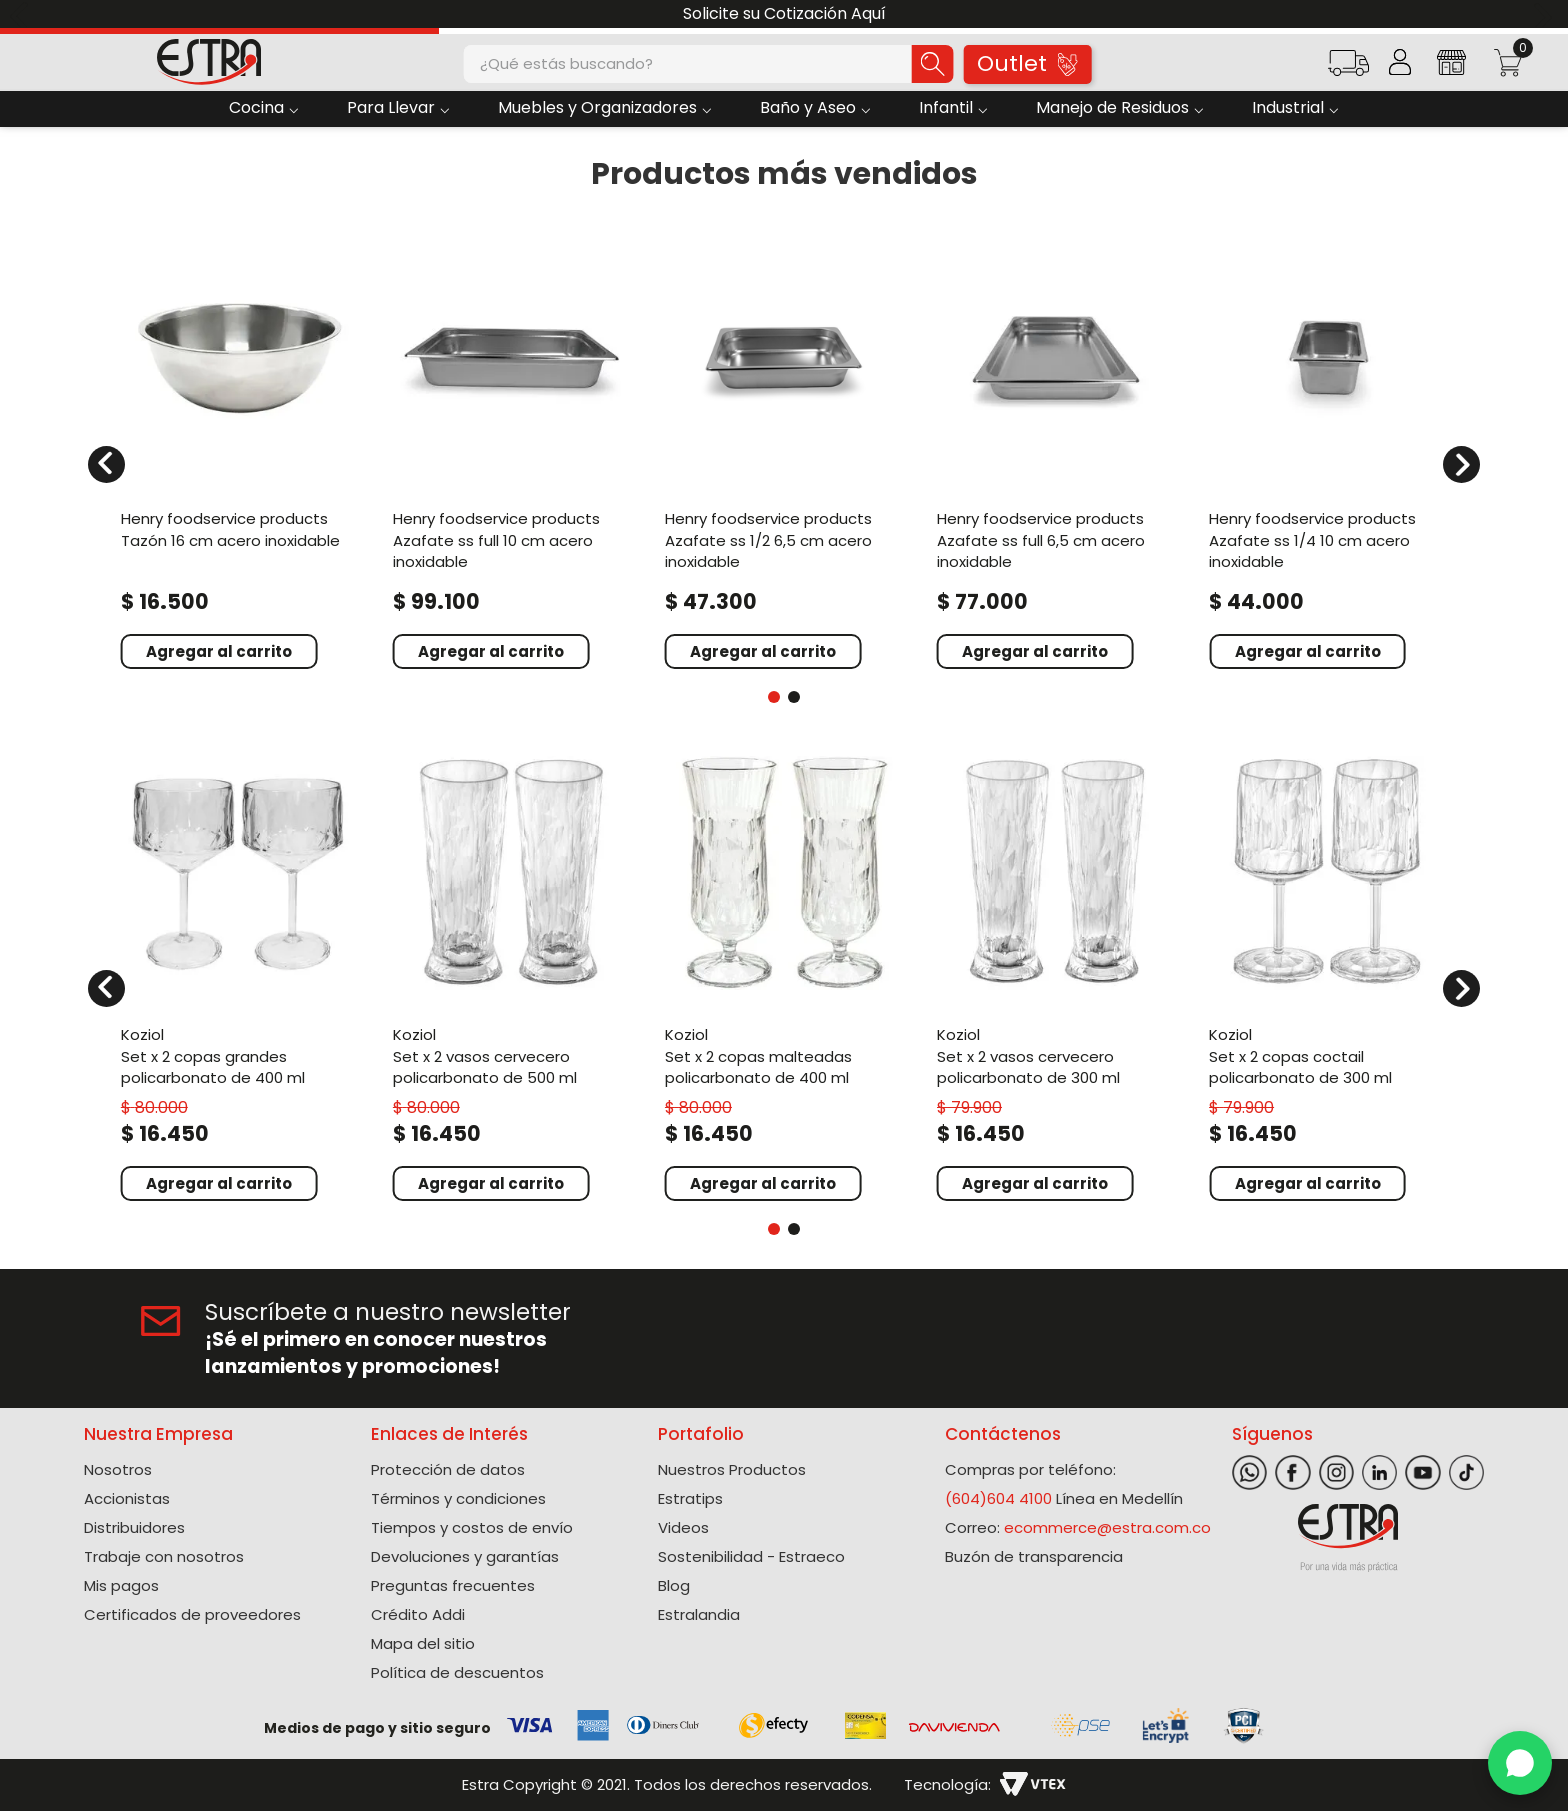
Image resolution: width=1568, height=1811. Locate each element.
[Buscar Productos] (933, 64)
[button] (1348, 69)
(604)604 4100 (998, 1498)
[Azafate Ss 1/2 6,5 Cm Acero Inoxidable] (784, 452)
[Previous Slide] (22, 14)
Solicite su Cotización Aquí (784, 13)
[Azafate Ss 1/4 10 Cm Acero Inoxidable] (1328, 452)
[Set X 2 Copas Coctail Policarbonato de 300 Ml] (1328, 975)
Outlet (1027, 63)
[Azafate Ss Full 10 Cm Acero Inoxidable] (512, 452)
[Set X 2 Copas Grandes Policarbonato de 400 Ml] (240, 975)
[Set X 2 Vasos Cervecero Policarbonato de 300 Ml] (1056, 975)
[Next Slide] (1545, 14)
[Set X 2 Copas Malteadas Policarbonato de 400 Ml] (784, 975)
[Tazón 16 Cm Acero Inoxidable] (240, 452)
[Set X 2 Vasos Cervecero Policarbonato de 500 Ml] (512, 975)
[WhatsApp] (1520, 1763)
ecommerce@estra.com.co (1107, 1527)
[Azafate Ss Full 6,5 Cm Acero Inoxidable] (1056, 452)
